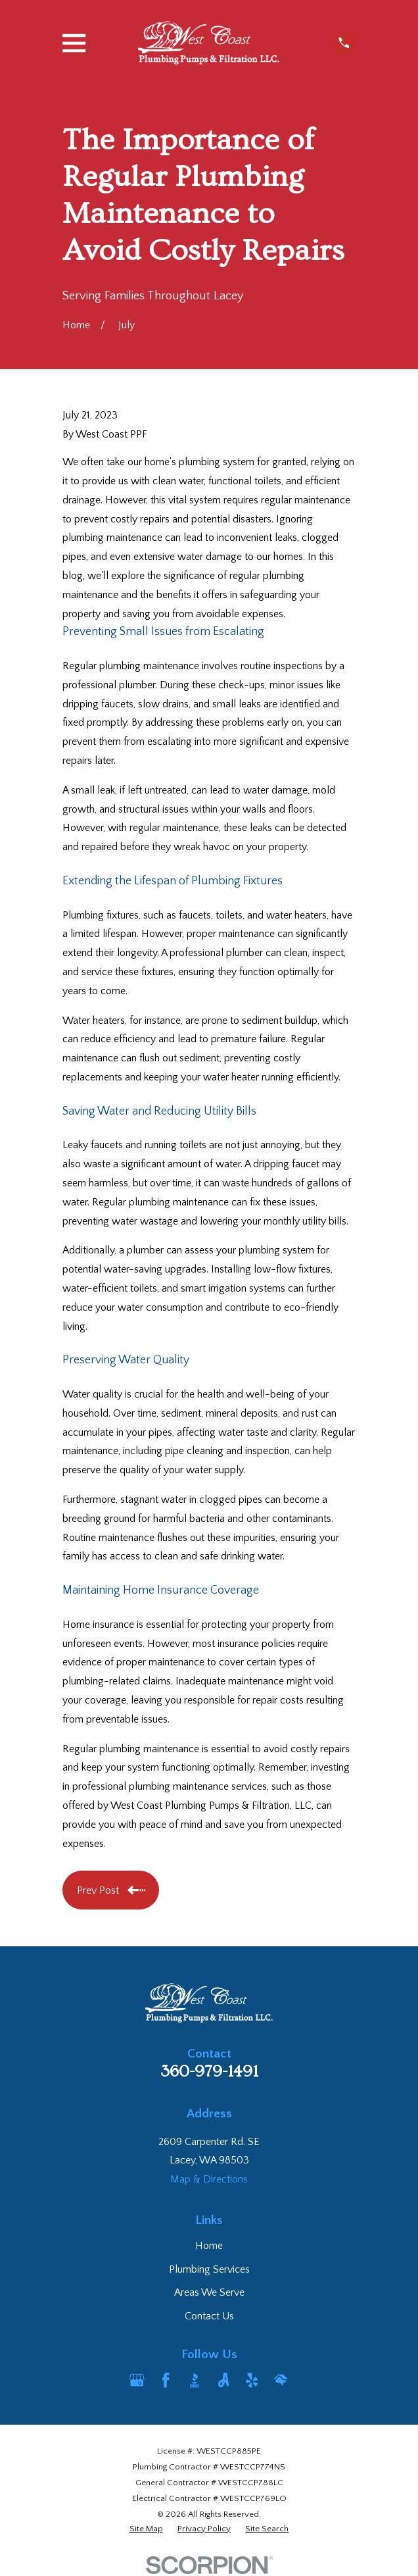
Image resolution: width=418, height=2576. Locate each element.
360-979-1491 (209, 2071)
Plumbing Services (209, 2269)
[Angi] (223, 2380)
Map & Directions (209, 2179)
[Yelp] (251, 2380)
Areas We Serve (209, 2292)
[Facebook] (165, 2380)
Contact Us (209, 2316)
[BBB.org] (194, 2380)
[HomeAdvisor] (280, 2380)
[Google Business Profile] (136, 2380)
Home (209, 2246)
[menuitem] (146, 2529)
